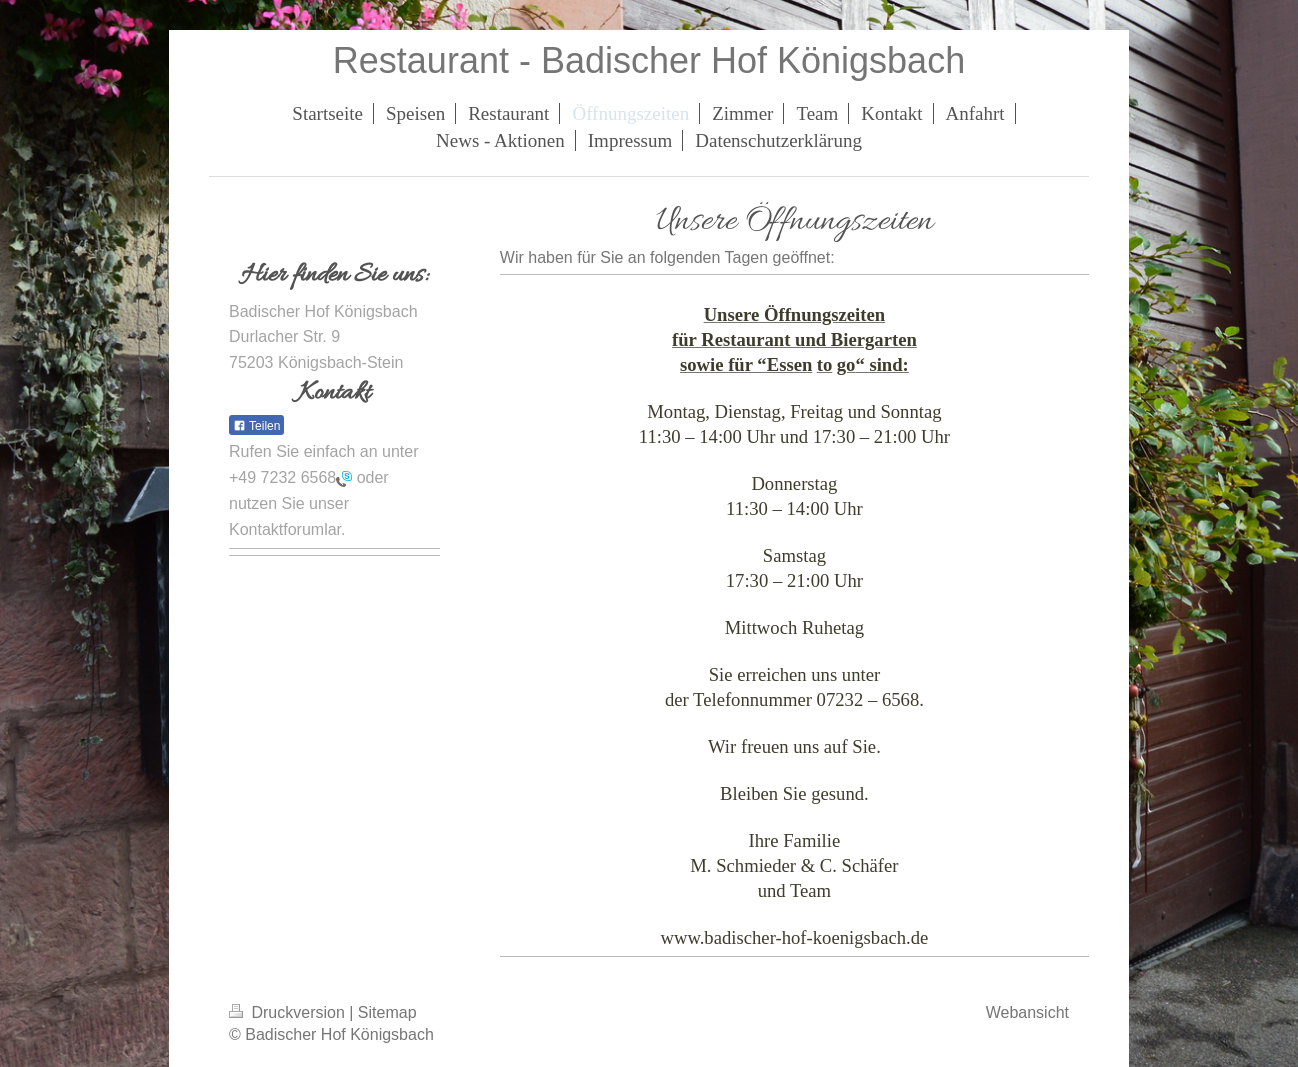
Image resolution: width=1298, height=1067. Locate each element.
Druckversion (289, 1012)
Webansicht (1027, 1012)
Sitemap (387, 1012)
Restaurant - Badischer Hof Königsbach (649, 60)
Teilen (256, 426)
